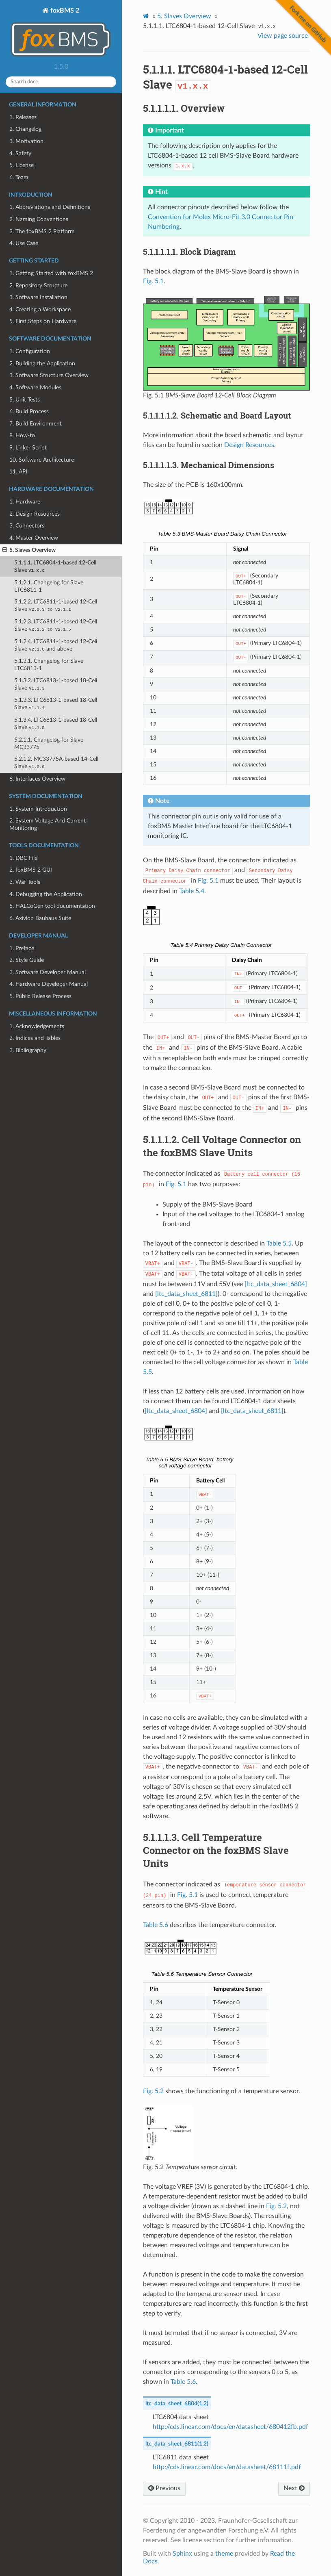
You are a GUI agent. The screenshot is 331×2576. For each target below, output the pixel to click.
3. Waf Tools (24, 882)
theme (224, 2553)
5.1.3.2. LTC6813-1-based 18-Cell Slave (55, 684)
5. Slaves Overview (29, 550)
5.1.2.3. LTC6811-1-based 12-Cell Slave (55, 625)
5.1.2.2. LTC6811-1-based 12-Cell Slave (55, 605)
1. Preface (21, 948)
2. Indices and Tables (35, 1038)
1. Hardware (24, 502)
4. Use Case (23, 243)
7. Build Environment (35, 424)
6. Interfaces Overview (37, 779)
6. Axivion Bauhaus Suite (40, 918)
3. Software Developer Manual (47, 972)
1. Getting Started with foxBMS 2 (51, 273)
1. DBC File (23, 858)
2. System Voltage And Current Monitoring (47, 824)
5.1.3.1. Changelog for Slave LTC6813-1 (48, 664)
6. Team (18, 177)
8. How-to (22, 435)
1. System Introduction (38, 809)
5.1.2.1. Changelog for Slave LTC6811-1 (48, 586)
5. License (21, 165)
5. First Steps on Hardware (42, 321)
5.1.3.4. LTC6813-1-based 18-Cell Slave (55, 723)
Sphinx (182, 2553)
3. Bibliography (27, 1050)
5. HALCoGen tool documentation (52, 906)
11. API (18, 472)
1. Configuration (29, 351)
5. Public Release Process (40, 996)
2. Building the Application (42, 363)
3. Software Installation (38, 297)
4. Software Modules (35, 387)
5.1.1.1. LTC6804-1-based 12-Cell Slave (55, 566)
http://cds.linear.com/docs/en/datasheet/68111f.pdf (227, 2467)
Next (294, 2488)
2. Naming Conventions (38, 219)
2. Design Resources (34, 514)
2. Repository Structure (38, 285)
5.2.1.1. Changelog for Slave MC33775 (48, 743)
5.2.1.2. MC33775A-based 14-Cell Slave (56, 762)
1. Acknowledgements (36, 1026)
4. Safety (20, 153)
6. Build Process (29, 411)
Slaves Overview (184, 16)
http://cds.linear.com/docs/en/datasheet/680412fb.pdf (230, 2427)
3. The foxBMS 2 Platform (42, 231)
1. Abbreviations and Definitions (49, 207)
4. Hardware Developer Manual (48, 984)
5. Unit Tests (24, 400)
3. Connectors (26, 526)
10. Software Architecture (41, 460)
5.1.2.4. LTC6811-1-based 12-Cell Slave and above (55, 645)
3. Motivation (26, 141)
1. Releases (23, 117)
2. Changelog (25, 129)
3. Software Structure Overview (49, 375)
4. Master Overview (33, 538)
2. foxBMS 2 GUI (30, 870)
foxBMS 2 (61, 33)
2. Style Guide (26, 960)
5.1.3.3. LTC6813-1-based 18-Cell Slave (55, 703)
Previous (164, 2488)
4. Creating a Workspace (40, 309)
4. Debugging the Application (45, 894)
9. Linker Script (28, 448)
